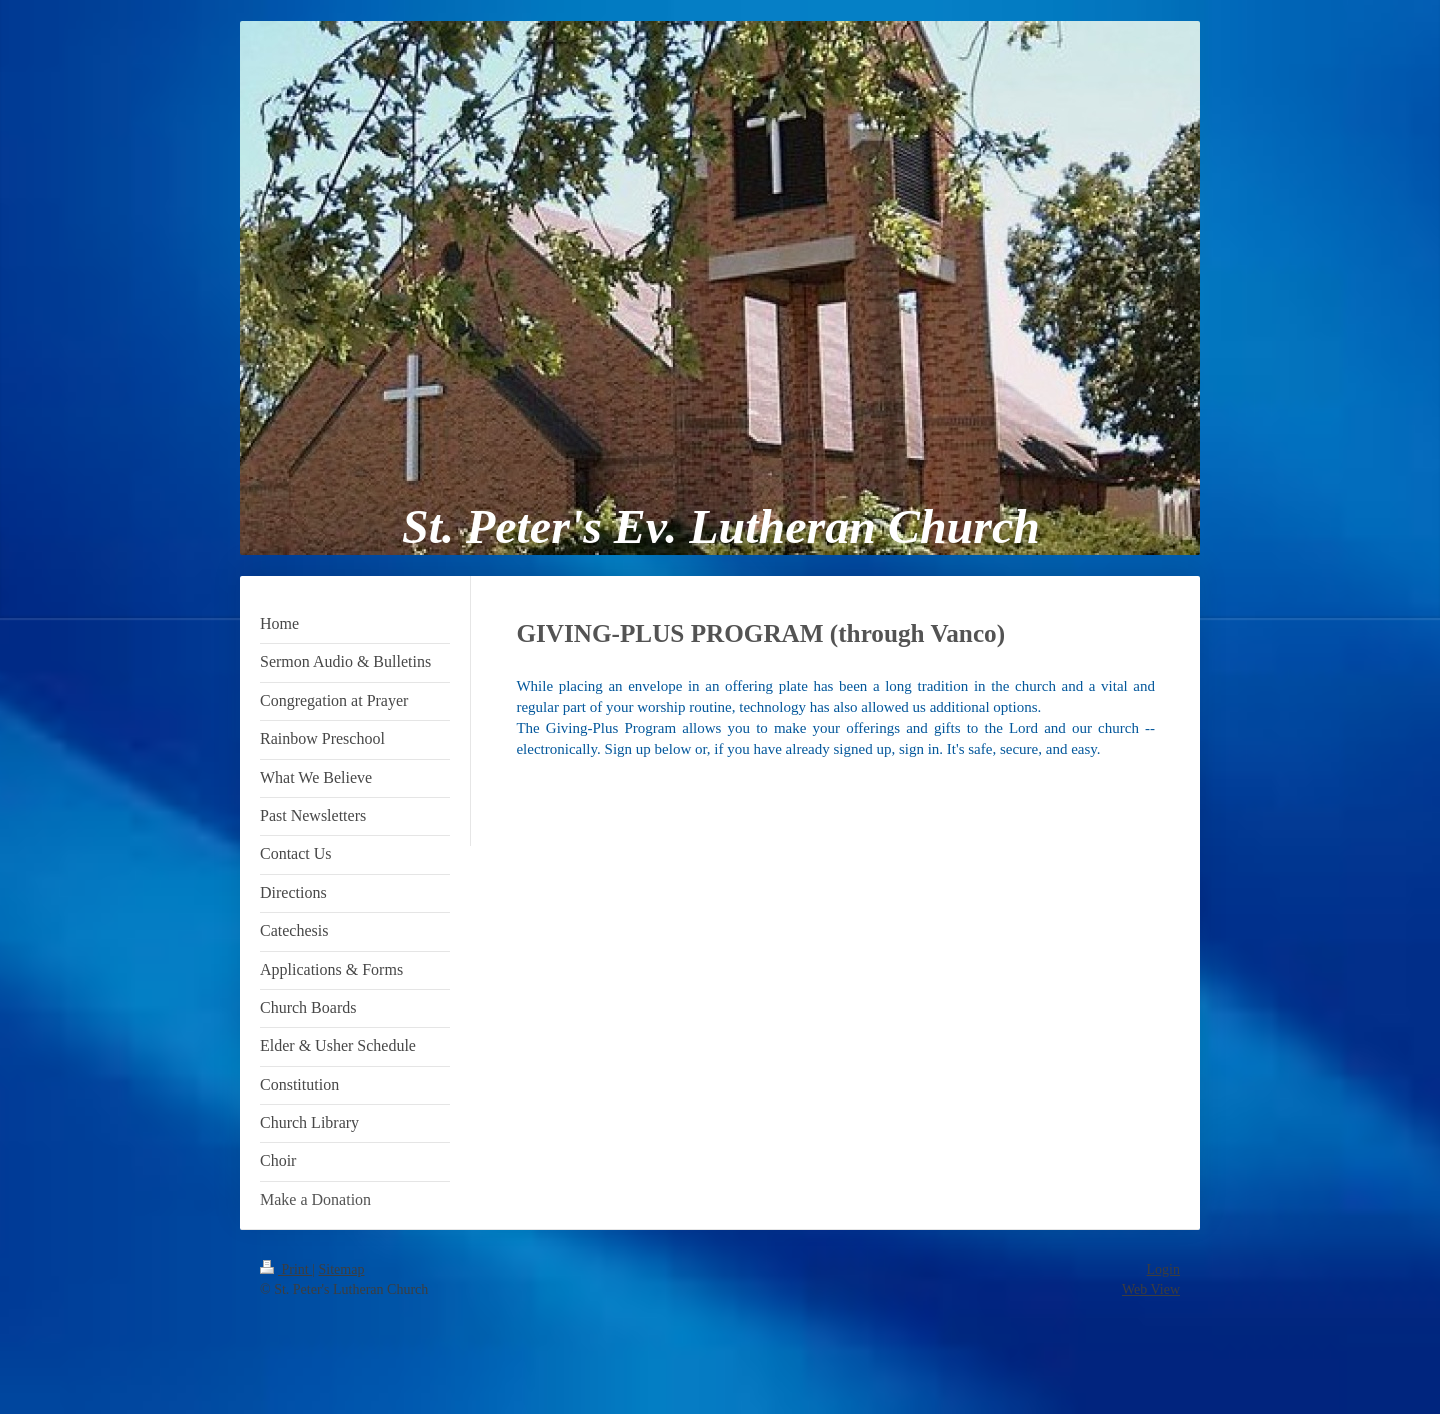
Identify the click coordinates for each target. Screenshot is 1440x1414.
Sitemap (342, 1269)
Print (286, 1269)
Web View (1151, 1289)
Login (1163, 1269)
